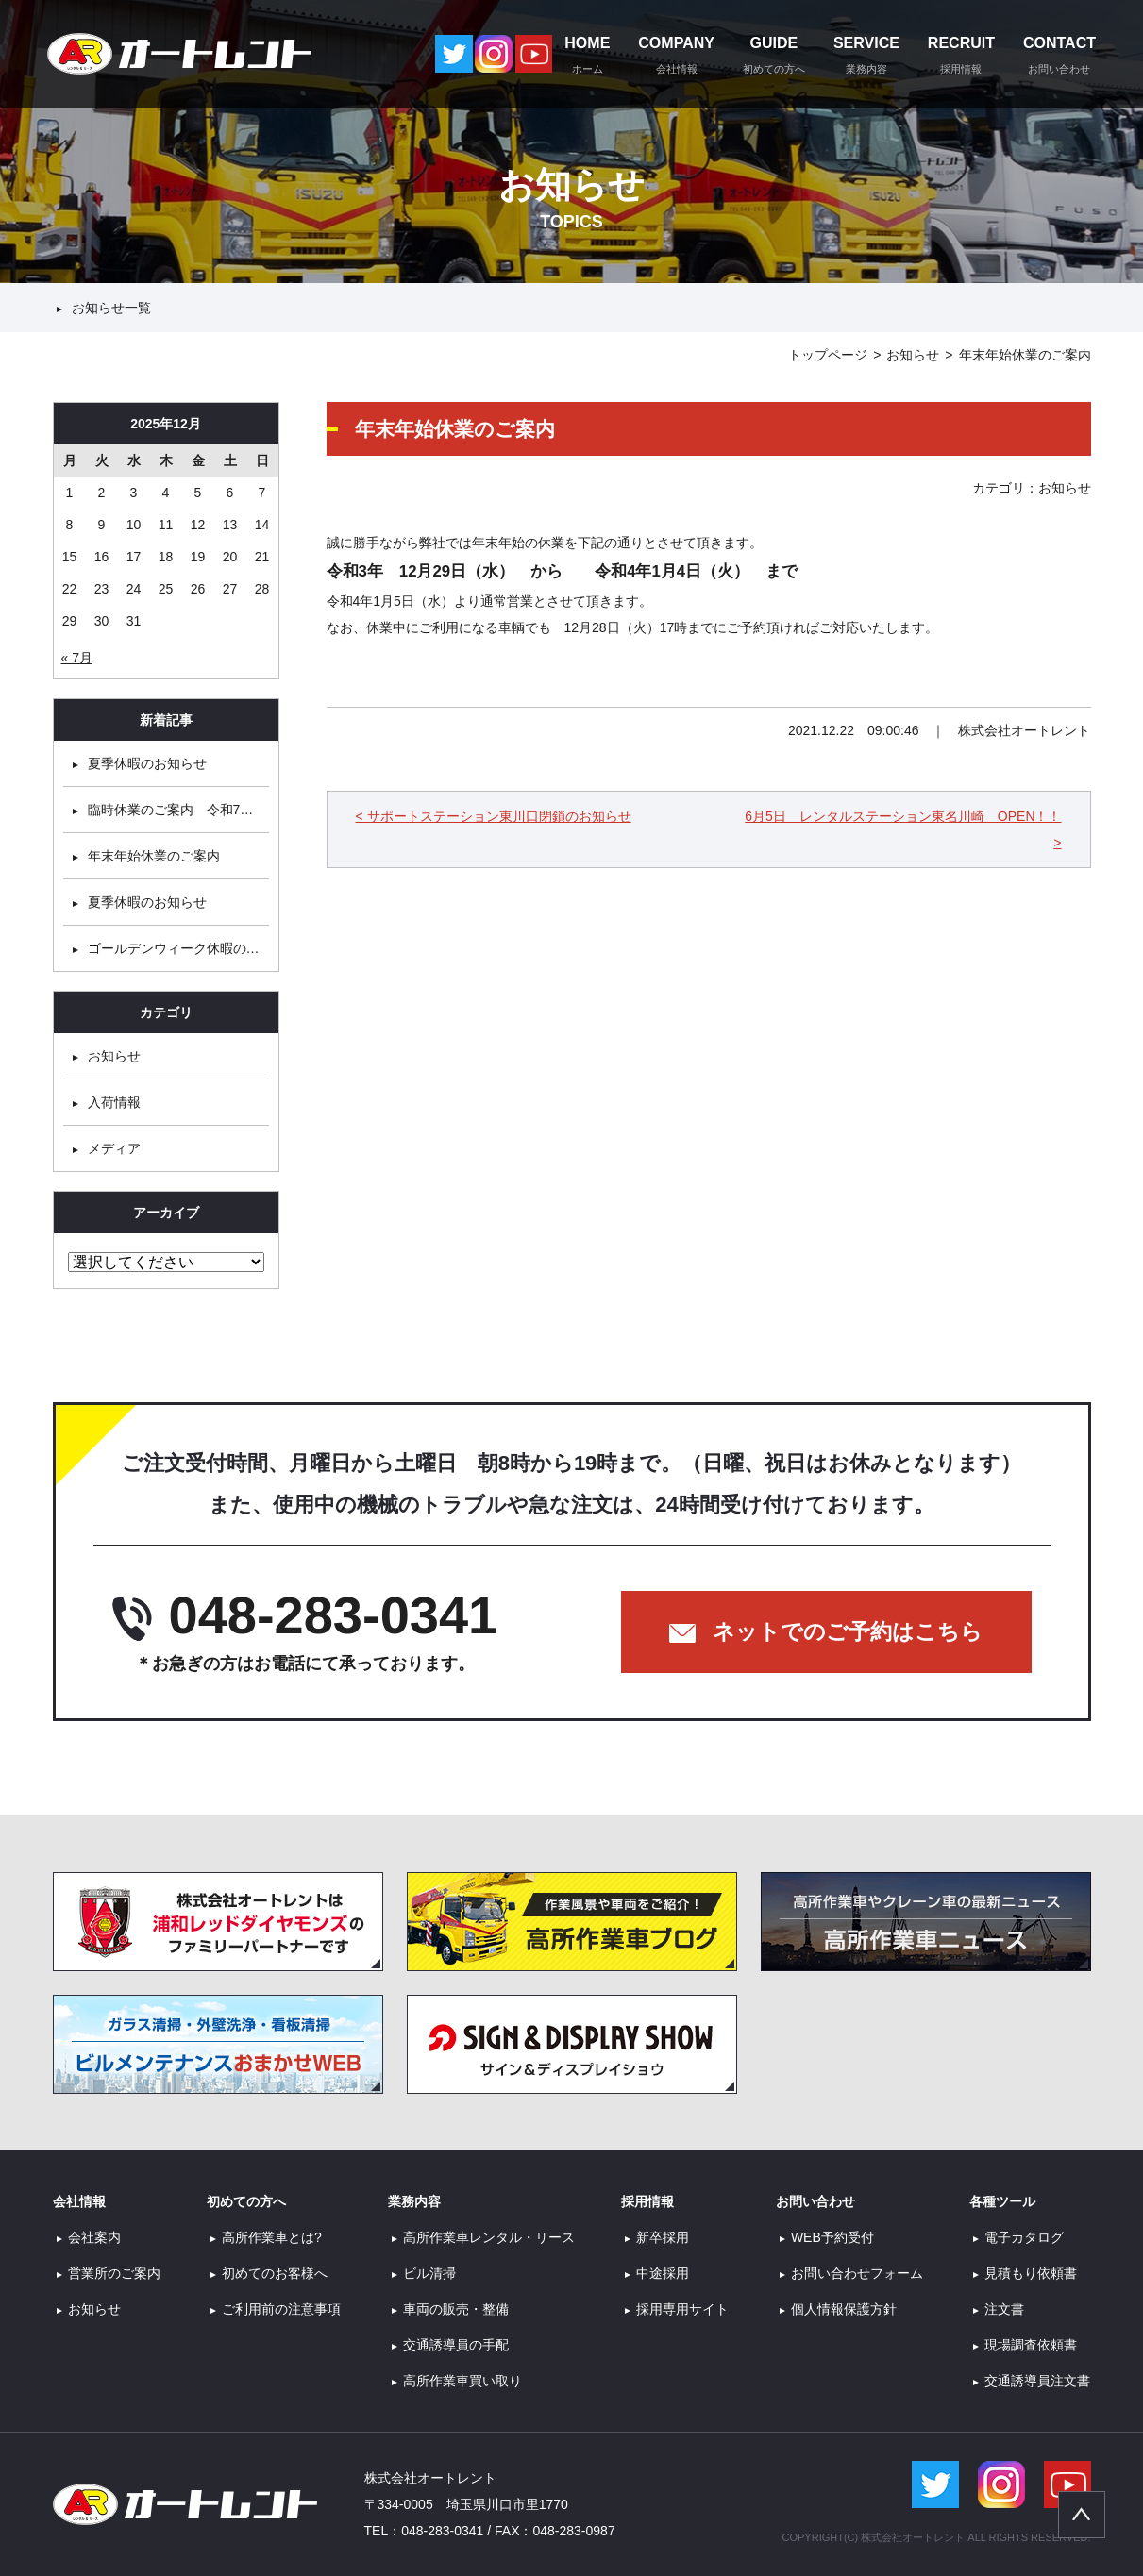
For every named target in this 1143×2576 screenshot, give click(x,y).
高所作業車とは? (272, 2237)
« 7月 (76, 657)
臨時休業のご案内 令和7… (171, 809)
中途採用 (662, 2273)
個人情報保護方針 (844, 2309)
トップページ (827, 354)
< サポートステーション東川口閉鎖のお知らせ (493, 816)
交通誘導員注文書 (1037, 2380)
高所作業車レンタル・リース (489, 2237)
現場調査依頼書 (1030, 2344)
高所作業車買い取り (462, 2380)
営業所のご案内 (114, 2273)
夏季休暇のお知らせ (147, 763)
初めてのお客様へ (275, 2273)
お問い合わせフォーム (857, 2273)
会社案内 (94, 2237)
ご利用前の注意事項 (281, 2309)
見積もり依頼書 (1030, 2273)
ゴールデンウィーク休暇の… (174, 948)
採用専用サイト (682, 2309)
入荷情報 (114, 1102)
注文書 (1004, 2309)
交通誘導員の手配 (456, 2344)
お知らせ (912, 354)
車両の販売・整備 (456, 2309)
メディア (114, 1148)
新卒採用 (662, 2237)
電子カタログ (1024, 2237)
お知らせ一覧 (111, 307)
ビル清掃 (429, 2273)
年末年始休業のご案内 (154, 855)
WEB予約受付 (832, 2237)
